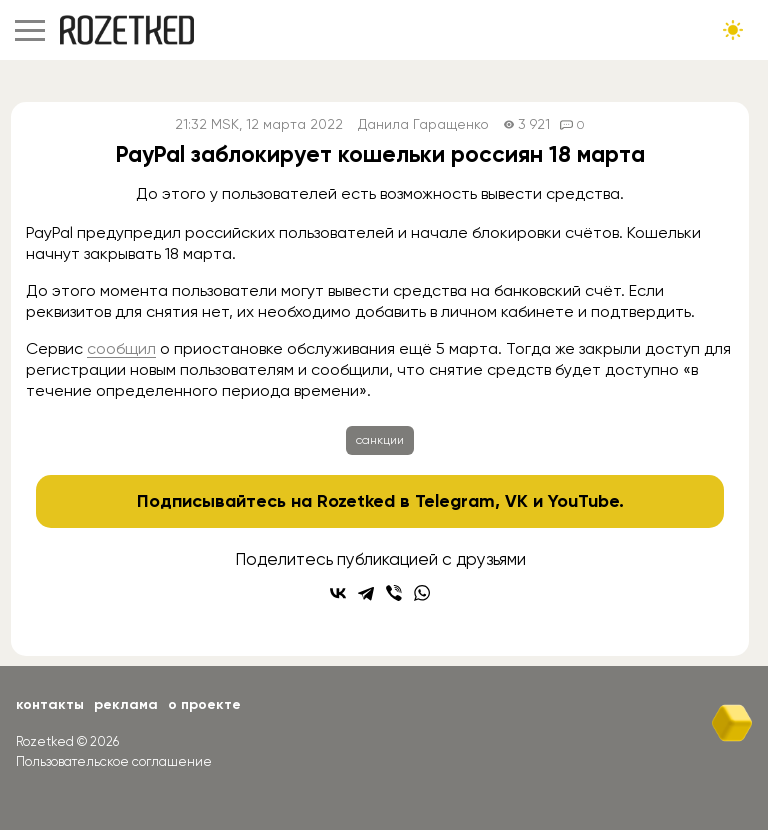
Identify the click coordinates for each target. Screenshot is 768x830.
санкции (380, 440)
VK (516, 501)
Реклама (126, 704)
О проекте (204, 704)
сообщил (121, 348)
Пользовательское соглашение (114, 761)
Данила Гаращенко (423, 124)
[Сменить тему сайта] (733, 30)
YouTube (583, 501)
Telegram (455, 501)
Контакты (50, 704)
